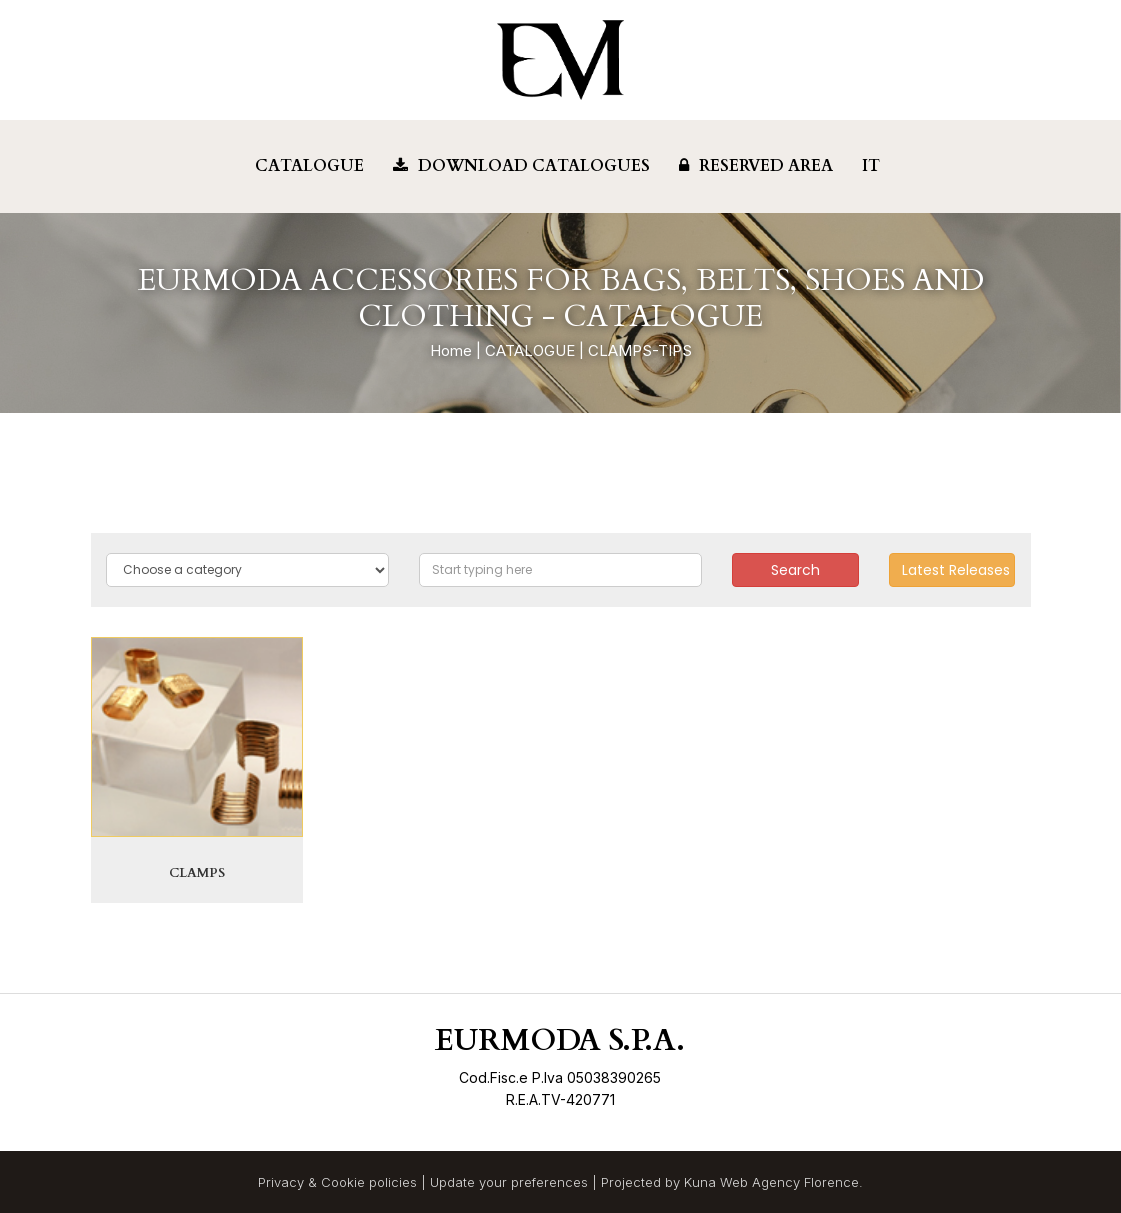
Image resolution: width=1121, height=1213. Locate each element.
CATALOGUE (530, 350)
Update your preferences (509, 1182)
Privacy (281, 1182)
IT (871, 166)
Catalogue (309, 166)
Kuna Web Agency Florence (771, 1182)
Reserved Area (756, 166)
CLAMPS (197, 873)
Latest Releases (956, 570)
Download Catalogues (521, 166)
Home (451, 350)
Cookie (343, 1182)
